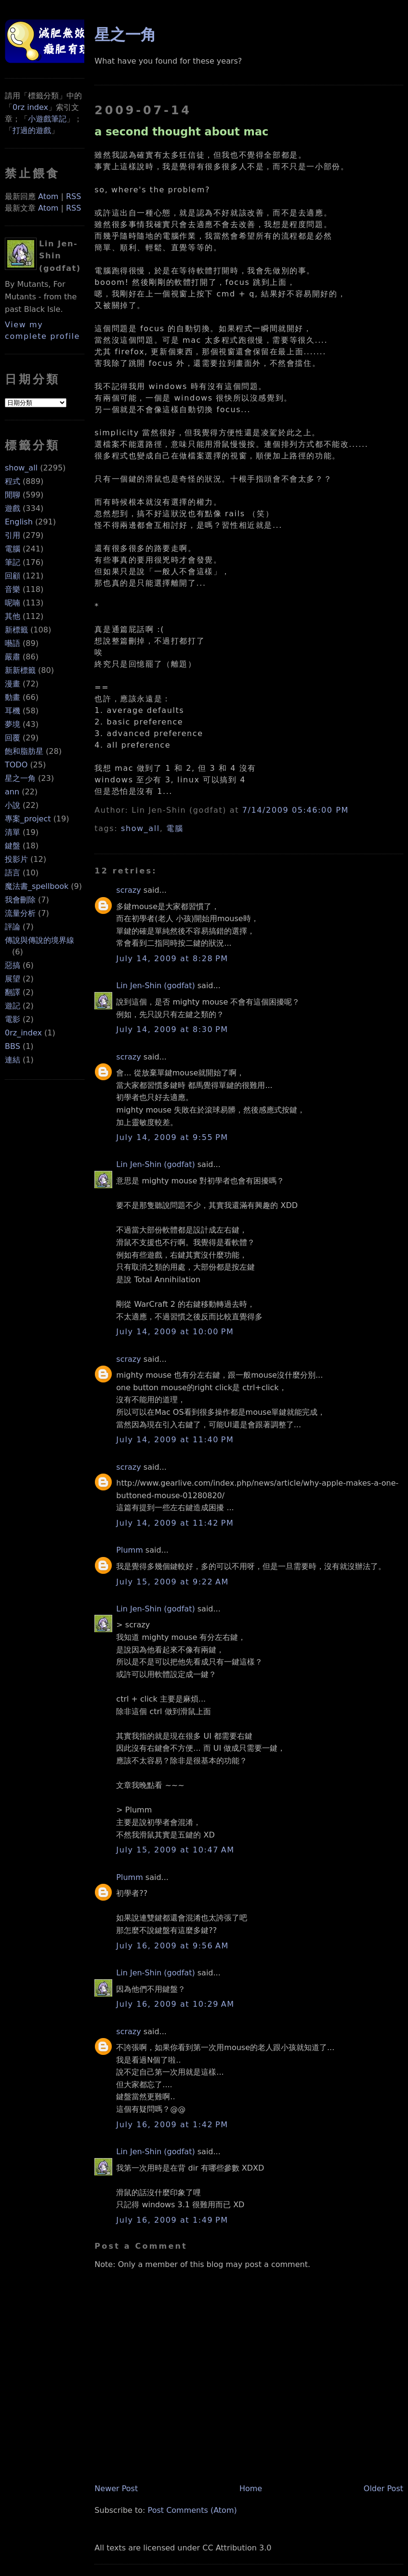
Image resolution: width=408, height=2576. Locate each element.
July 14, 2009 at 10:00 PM (175, 1331)
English (19, 521)
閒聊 (12, 494)
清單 (12, 832)
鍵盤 (12, 845)
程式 (12, 481)
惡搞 (12, 965)
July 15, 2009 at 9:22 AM (172, 1581)
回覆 (12, 737)
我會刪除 (20, 899)
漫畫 (12, 683)
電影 (12, 1019)
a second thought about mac (181, 131)
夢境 (12, 724)
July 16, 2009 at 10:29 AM (175, 2004)
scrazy (128, 890)
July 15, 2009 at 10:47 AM (175, 1849)
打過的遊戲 (32, 130)
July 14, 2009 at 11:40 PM (175, 1439)
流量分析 (20, 913)
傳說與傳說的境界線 (39, 940)
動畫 (12, 697)
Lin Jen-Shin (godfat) (155, 985)
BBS (12, 1046)
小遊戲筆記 (47, 118)
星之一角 (20, 778)
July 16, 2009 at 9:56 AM (172, 1945)
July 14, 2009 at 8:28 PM (172, 958)
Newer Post (116, 2488)
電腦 (12, 548)
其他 (12, 616)
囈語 (12, 643)
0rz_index (23, 1032)
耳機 (12, 710)
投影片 (16, 859)
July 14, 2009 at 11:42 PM (175, 1523)
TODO (16, 764)
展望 (12, 978)
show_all (21, 467)
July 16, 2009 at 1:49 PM (172, 2220)
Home (250, 2488)
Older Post (383, 2488)
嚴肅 (12, 656)
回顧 (12, 575)
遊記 (12, 1005)
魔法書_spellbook (36, 886)
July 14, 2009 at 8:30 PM (172, 1029)
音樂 (12, 589)
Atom (48, 196)
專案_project (28, 818)
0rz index (30, 107)
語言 (12, 872)
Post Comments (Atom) (192, 2510)
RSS (73, 196)
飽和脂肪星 (24, 751)
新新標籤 (20, 670)
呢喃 (12, 602)
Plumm (129, 1550)
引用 (12, 535)
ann (12, 791)
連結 (12, 1059)
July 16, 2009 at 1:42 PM (172, 2124)
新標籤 (16, 629)
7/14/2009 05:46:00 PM (295, 810)
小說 (12, 805)
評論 (12, 926)
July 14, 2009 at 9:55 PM (172, 1137)
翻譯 (12, 992)
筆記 (12, 562)
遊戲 (12, 508)
